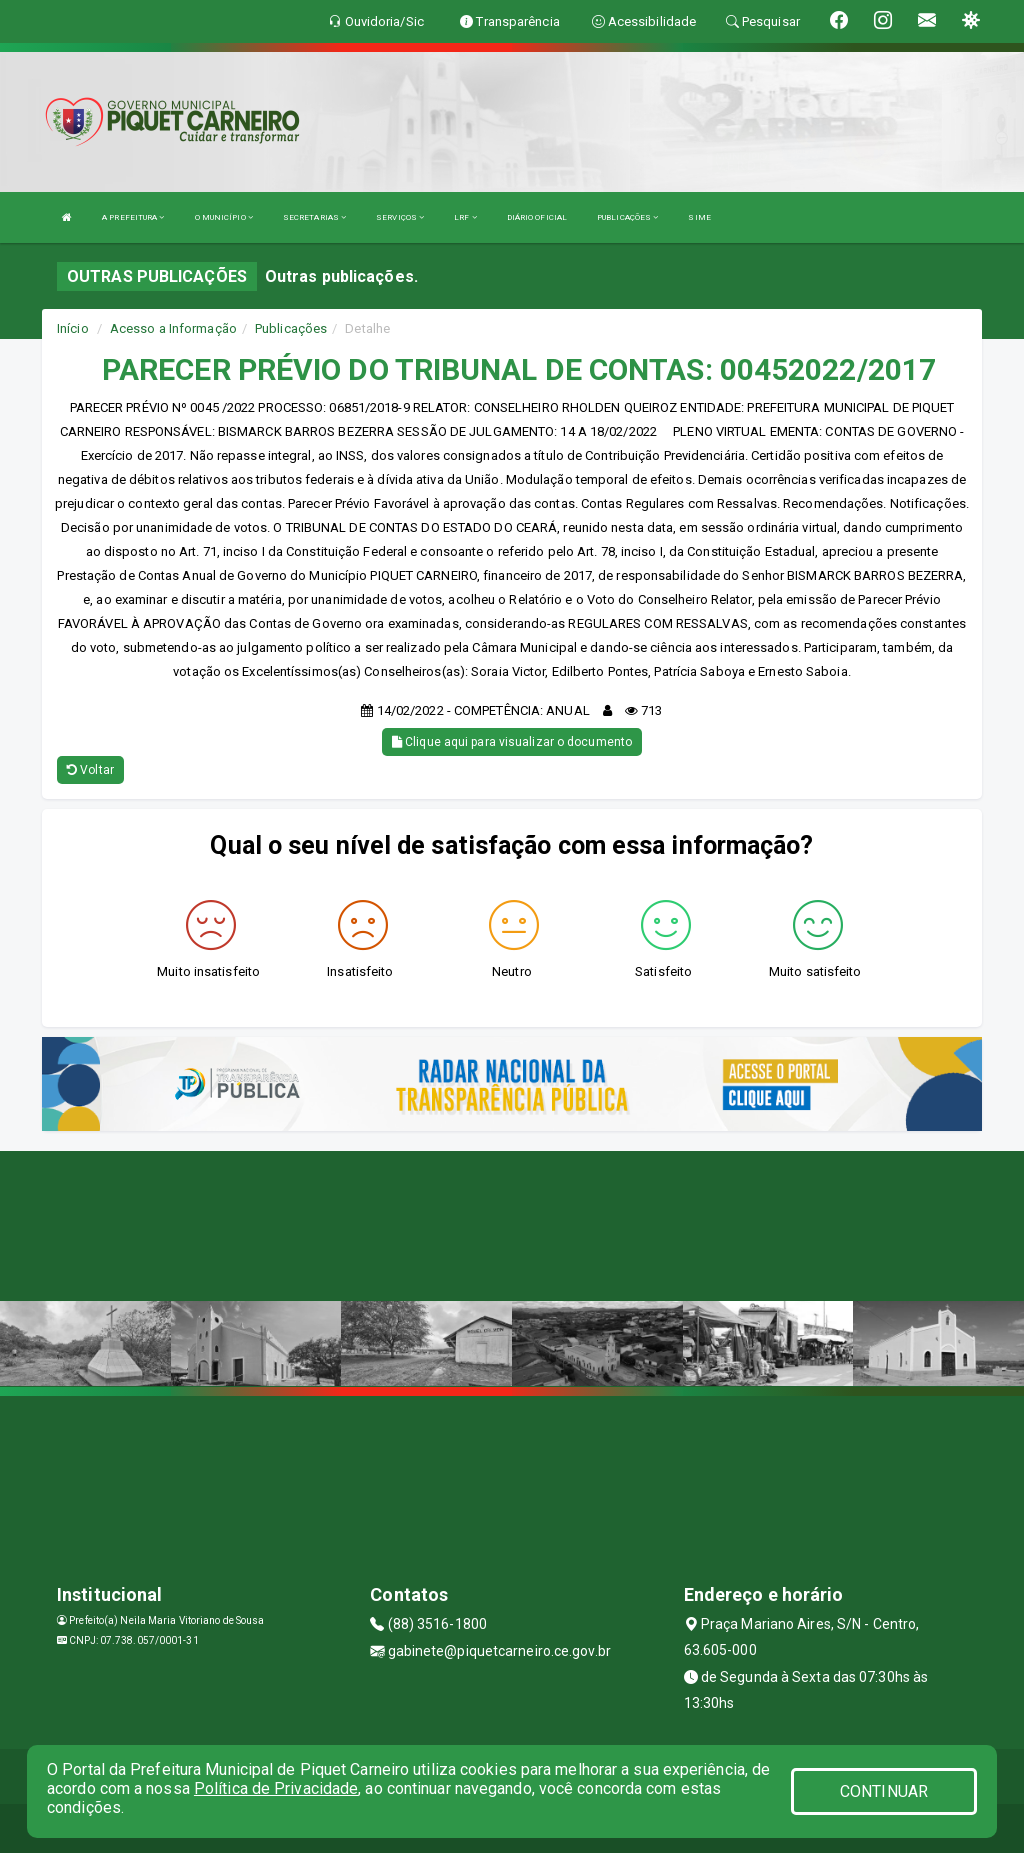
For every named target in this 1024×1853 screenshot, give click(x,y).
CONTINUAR (884, 1791)
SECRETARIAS (314, 217)
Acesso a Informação (173, 328)
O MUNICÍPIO (224, 217)
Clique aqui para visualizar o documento (512, 742)
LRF (465, 217)
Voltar (90, 770)
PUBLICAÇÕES (627, 217)
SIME (699, 217)
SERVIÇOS (400, 217)
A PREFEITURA (133, 217)
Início (73, 328)
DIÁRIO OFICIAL (537, 217)
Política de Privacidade (276, 1788)
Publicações (291, 328)
